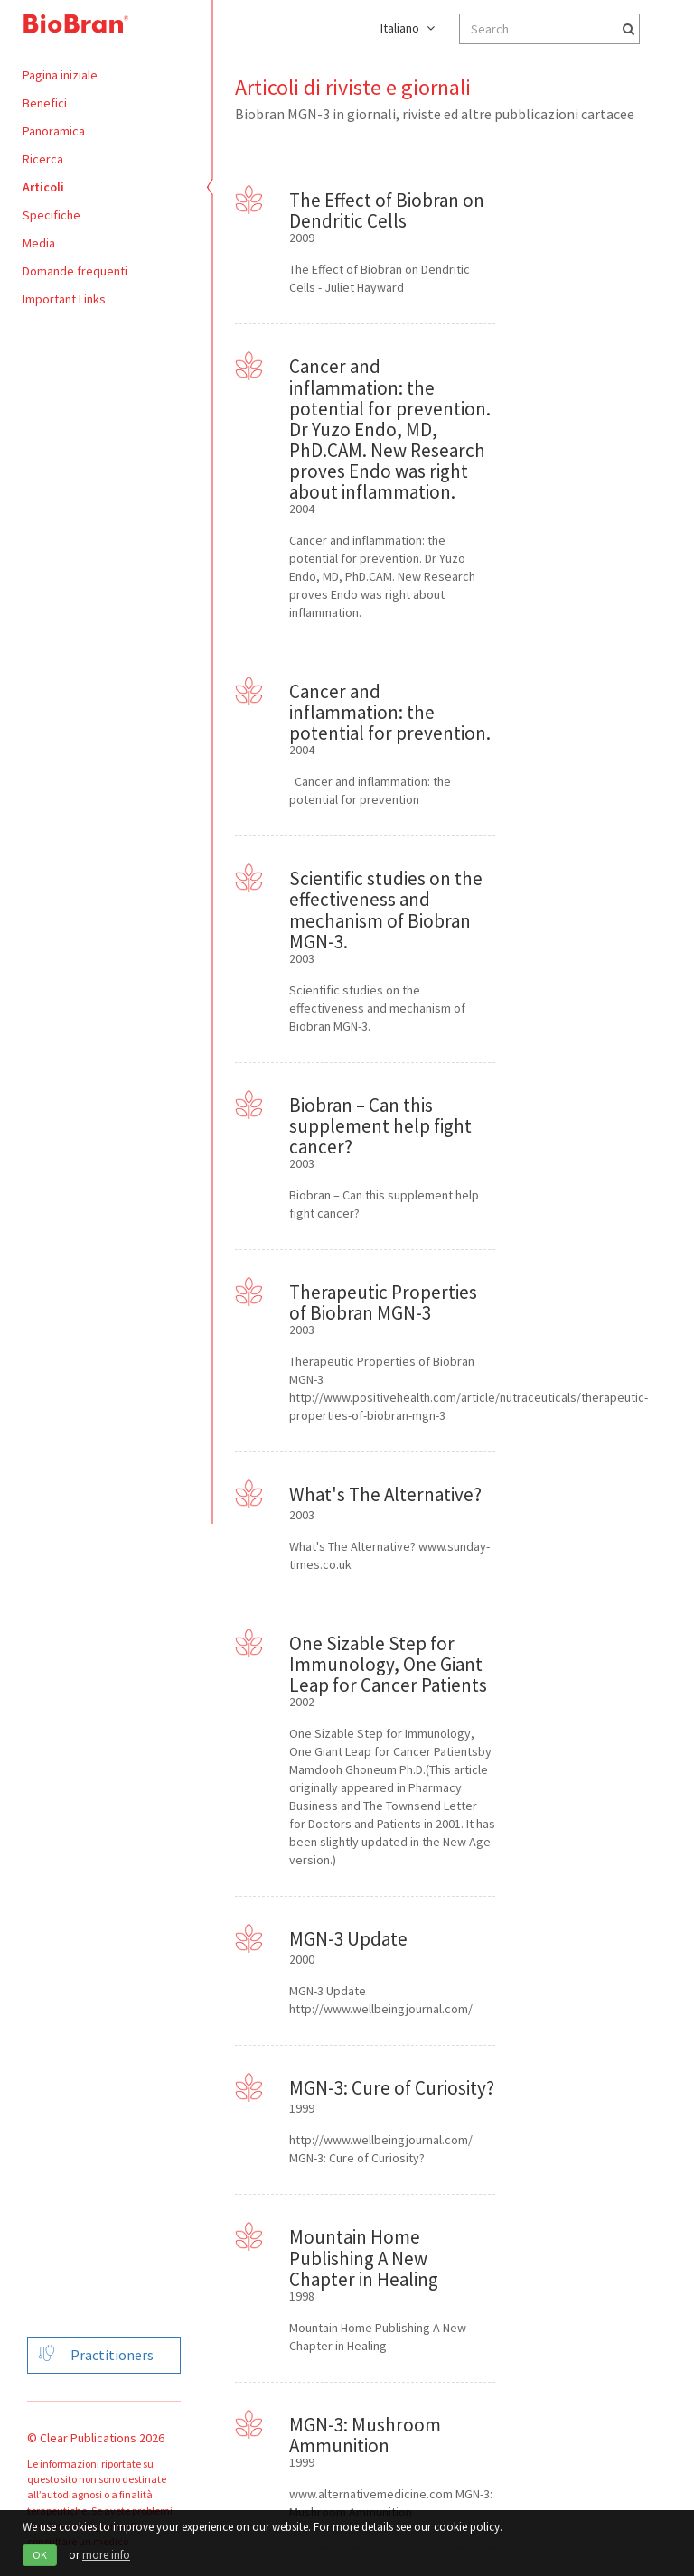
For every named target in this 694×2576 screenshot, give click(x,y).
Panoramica (54, 131)
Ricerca (43, 159)
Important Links (64, 299)
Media (39, 243)
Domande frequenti (75, 271)
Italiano (407, 28)
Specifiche (51, 215)
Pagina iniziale (60, 75)
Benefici (45, 103)
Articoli (43, 187)
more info (106, 2554)
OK (40, 2555)
